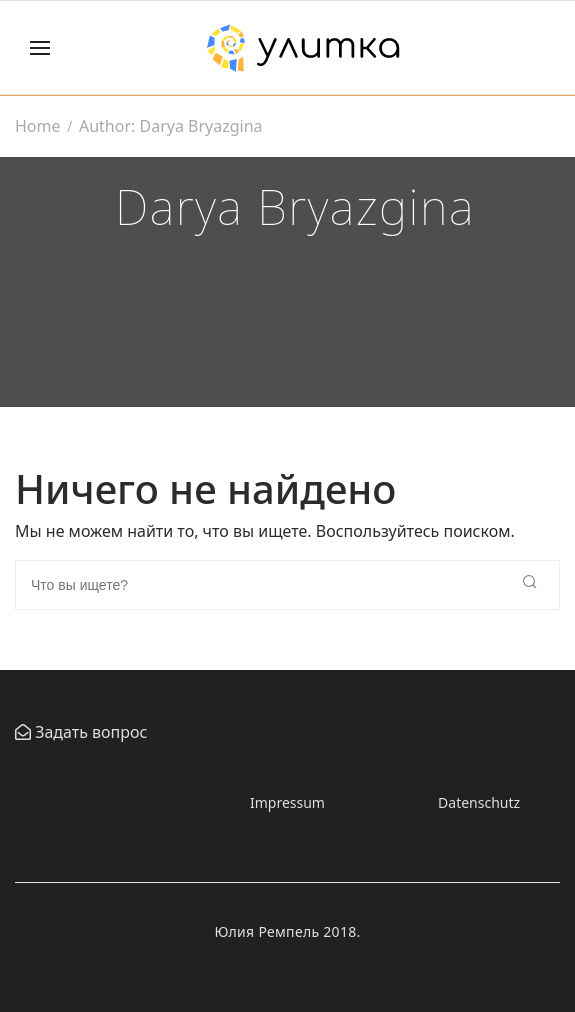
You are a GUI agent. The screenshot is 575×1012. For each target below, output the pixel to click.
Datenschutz (479, 802)
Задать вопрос (89, 732)
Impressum (287, 802)
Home (38, 126)
